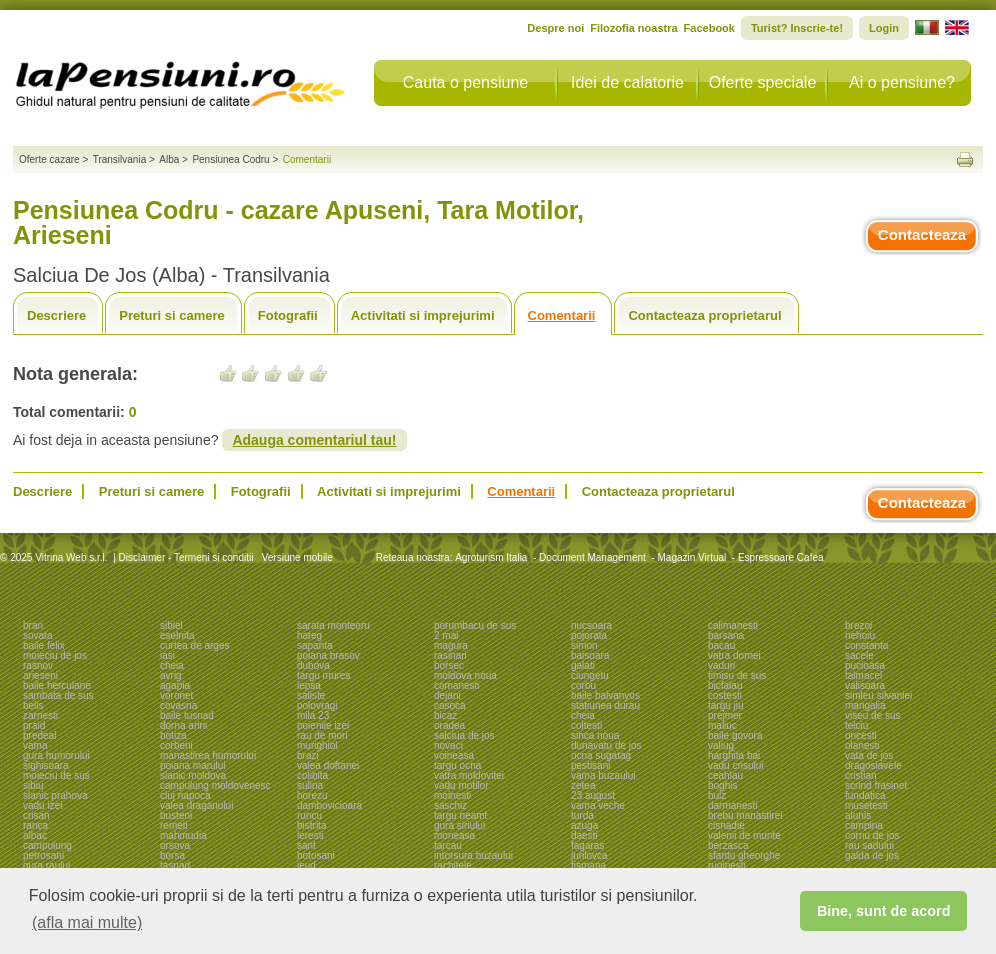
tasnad (175, 865)
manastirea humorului (208, 755)
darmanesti (732, 805)
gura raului (46, 865)
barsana (726, 635)
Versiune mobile (296, 557)
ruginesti (727, 865)
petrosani (43, 855)
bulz (717, 795)
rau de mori (322, 735)
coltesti (586, 725)
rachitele (453, 865)
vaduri (721, 665)
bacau (721, 645)
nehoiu (860, 635)
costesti (725, 695)
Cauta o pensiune (465, 82)
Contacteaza (922, 234)
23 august (593, 795)
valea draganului (196, 805)
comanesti (457, 685)
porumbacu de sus (475, 625)
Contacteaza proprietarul (704, 315)
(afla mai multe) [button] (87, 922)
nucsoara (591, 625)
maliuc (722, 725)
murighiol (317, 745)
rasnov (38, 665)
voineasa (454, 755)
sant (306, 845)
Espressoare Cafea (781, 557)
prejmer (725, 715)
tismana (588, 865)
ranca (35, 825)
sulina (310, 785)
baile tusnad (187, 715)
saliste (311, 695)
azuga (584, 825)
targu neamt (460, 815)
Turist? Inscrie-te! (797, 28)
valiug (721, 745)
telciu (856, 725)
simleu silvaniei (878, 695)
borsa (172, 855)
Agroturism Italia (491, 557)
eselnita (177, 635)
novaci (448, 745)
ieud (306, 865)
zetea (583, 785)
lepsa (309, 685)
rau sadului (869, 845)
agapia (175, 685)
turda (582, 815)
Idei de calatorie (627, 82)
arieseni (40, 675)
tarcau (448, 845)
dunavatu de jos (606, 745)
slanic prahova (55, 795)
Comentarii (562, 315)
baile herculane (57, 685)
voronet (176, 695)
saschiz (450, 805)
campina (864, 825)
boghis (722, 785)
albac (35, 835)
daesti (584, 835)
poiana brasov (328, 655)
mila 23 (313, 715)
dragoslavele (873, 765)
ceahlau (725, 775)
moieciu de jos (55, 655)
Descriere (56, 315)
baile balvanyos (605, 695)
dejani (447, 695)
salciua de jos (464, 735)
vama (35, 745)
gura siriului (459, 825)
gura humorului (56, 755)
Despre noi (555, 28)
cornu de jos (872, 835)
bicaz (445, 715)
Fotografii (288, 315)
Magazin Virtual (692, 557)
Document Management (592, 557)
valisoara (865, 685)
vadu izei (42, 805)
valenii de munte (744, 835)
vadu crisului (736, 765)
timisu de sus (737, 675)
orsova (175, 845)
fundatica (865, 795)
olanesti (862, 745)
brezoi (858, 625)
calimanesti (733, 625)
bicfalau (725, 685)
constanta (866, 645)
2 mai (446, 635)
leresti (310, 835)
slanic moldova (193, 775)
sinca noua (595, 735)
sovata (37, 635)
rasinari (450, 655)
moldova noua (465, 675)
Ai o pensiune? (902, 82)
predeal (39, 735)
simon (584, 645)
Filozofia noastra (633, 28)
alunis (858, 815)
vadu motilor (461, 785)
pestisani (590, 765)
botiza (173, 735)
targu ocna (457, 765)
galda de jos (872, 855)
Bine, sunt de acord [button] (884, 911)
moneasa (454, 835)
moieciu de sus (56, 775)
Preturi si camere (172, 315)
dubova (313, 665)
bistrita (311, 825)
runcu (309, 815)
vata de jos (869, 755)
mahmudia (183, 835)
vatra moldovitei (469, 775)
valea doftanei (328, 765)
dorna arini (183, 725)
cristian (861, 775)
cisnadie (726, 825)
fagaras (587, 845)
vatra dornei (734, 655)
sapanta (315, 645)
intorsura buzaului (473, 855)
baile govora (735, 735)
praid (34, 725)
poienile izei (323, 725)
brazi (308, 755)
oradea (449, 725)
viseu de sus (873, 715)
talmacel (863, 675)
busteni (176, 815)
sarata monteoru (333, 625)
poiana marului (193, 765)
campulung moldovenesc (215, 785)
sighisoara (46, 765)
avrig (171, 675)
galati (583, 665)
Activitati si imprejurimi (423, 315)
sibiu (33, 785)
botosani (316, 855)
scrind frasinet (876, 785)
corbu (583, 685)
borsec (449, 665)
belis (33, 705)
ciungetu (590, 675)
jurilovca (589, 855)
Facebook (709, 28)
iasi (167, 655)
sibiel (171, 625)
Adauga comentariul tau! (314, 440)
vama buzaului (603, 775)
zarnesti (40, 715)
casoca (450, 705)
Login (884, 28)
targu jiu (726, 705)
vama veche (598, 805)
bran (33, 625)
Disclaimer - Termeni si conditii (186, 557)
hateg (309, 635)
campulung (47, 845)
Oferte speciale (763, 82)
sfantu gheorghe (744, 855)
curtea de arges (195, 645)
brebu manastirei (745, 815)
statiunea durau (605, 705)
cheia (172, 665)
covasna (178, 705)
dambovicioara (329, 805)
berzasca (728, 845)
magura (451, 645)
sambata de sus (58, 695)
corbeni (176, 745)
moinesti (452, 795)
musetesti (866, 805)
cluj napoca (185, 795)
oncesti (861, 735)
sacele (859, 655)
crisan (36, 815)
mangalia (865, 705)
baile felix (44, 645)
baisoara (590, 655)
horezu (312, 795)
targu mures (323, 675)
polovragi (317, 705)
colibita (312, 775)
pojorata (589, 635)
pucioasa (865, 665)
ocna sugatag (601, 755)
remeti (174, 825)
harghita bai (734, 755)
